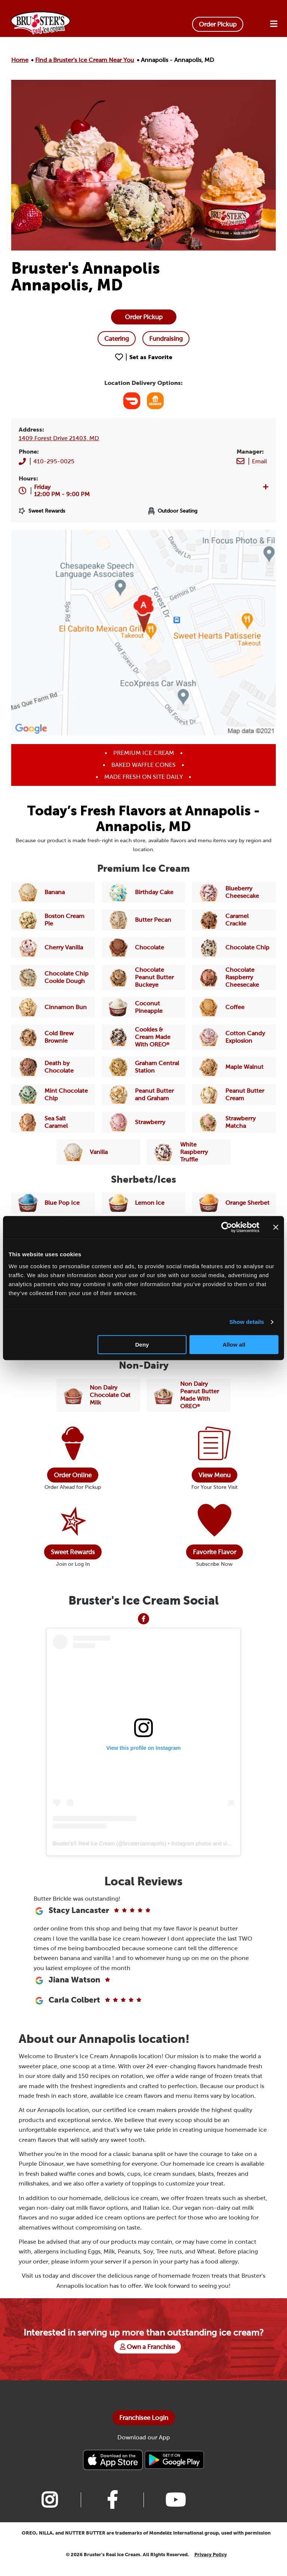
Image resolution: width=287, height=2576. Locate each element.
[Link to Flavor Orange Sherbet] (234, 1202)
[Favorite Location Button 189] (143, 357)
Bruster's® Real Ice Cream (84, 1843)
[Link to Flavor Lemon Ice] (143, 1202)
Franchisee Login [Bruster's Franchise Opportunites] (143, 2428)
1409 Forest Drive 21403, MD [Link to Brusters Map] (59, 438)
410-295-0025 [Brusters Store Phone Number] (53, 461)
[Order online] (143, 316)
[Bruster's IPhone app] (113, 2470)
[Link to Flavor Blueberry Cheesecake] (234, 892)
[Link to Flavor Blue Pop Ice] (53, 1202)
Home (19, 60)
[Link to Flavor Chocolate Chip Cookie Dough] (53, 977)
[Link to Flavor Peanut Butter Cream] (234, 1094)
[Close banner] (275, 1227)
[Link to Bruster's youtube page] (175, 2510)
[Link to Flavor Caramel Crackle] (234, 919)
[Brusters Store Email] (259, 461)
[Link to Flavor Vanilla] (98, 1152)
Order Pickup (218, 24)
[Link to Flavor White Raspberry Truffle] (189, 1152)
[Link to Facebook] (143, 1618)
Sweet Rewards (73, 1552)
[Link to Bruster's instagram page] (49, 2510)
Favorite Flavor (214, 1552)
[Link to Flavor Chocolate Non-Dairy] (98, 1395)
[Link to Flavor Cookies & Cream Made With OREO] (143, 1037)
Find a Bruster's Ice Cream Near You (84, 60)
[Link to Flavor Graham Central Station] (143, 1067)
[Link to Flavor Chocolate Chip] (234, 947)
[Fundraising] (165, 338)
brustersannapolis (144, 1843)
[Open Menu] (274, 24)
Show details (246, 1322)
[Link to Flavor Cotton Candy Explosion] (234, 1037)
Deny (142, 1344)
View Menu (214, 1475)
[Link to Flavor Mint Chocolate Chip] (53, 1094)
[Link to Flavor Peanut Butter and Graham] (143, 1094)
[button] (62, 490)
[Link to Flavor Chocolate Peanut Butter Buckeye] (143, 977)
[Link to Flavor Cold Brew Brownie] (53, 1037)
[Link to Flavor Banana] (53, 892)
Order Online (73, 1475)
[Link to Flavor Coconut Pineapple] (143, 1007)
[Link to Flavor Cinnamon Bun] (53, 1007)
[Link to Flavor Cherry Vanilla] (53, 947)
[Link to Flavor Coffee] (234, 1007)
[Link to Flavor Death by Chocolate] (53, 1067)
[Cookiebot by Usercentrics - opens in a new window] (226, 1227)
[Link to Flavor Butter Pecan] (143, 919)
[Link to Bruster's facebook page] (112, 2510)
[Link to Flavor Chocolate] (143, 947)
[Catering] (117, 338)
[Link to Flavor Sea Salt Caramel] (53, 1122)
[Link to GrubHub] (155, 400)
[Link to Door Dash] (131, 400)
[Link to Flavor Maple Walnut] (234, 1067)
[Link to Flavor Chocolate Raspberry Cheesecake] (234, 977)
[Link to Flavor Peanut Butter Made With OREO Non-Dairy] (189, 1395)
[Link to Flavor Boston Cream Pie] (53, 919)
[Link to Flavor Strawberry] (143, 1122)
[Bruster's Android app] (174, 2470)
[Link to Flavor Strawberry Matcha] (234, 1122)
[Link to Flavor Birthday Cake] (143, 892)
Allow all (233, 1344)
